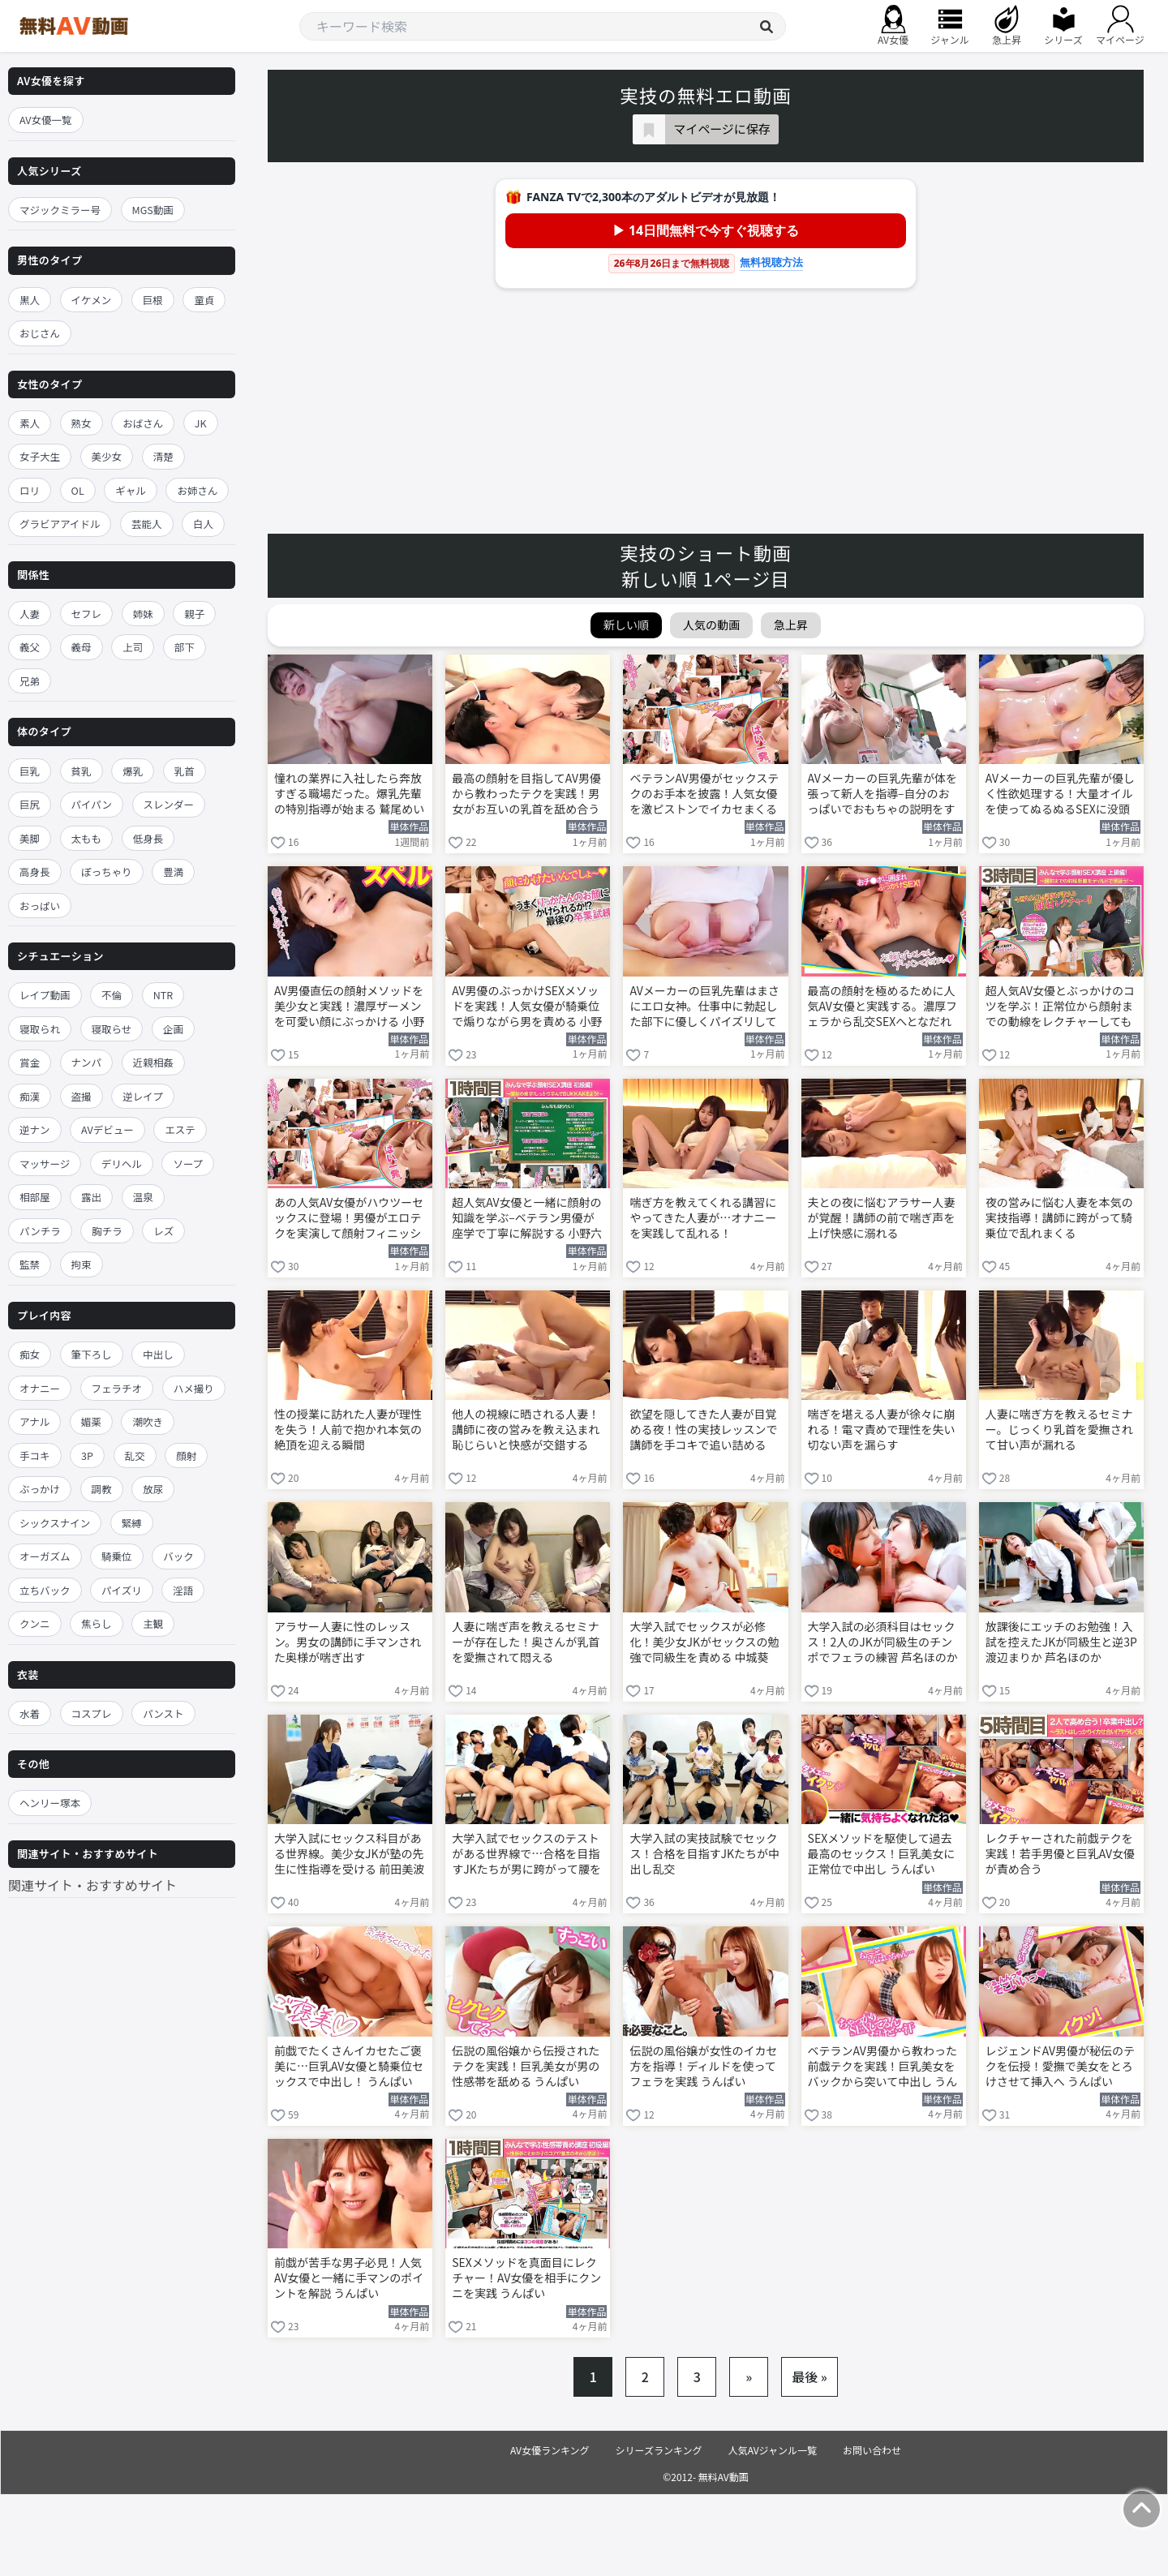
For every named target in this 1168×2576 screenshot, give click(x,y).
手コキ (34, 1455)
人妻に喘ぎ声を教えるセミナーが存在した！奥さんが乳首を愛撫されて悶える (525, 1642)
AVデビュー (107, 1129)
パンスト (163, 1713)
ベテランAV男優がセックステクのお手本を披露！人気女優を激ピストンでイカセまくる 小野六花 (704, 795)
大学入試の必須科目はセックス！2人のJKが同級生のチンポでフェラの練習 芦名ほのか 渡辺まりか (883, 1643)
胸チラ (107, 1231)
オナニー (39, 1388)
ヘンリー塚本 (49, 1802)
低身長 (148, 838)
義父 (29, 647)
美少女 (107, 456)
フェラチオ (117, 1388)
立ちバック (45, 1590)
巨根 (153, 299)
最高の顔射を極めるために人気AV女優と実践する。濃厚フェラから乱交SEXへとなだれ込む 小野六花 (882, 1007)
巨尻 (29, 804)
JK (201, 423)
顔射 (186, 1455)
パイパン (91, 804)
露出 (91, 1196)
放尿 (153, 1488)
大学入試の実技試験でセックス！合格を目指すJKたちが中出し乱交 (704, 1854)
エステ (180, 1129)
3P (87, 1455)
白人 (203, 523)
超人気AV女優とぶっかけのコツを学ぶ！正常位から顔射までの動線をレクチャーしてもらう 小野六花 (1060, 1007)
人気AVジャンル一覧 (772, 2450)
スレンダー (169, 804)
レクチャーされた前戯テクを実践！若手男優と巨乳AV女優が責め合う (1060, 1854)
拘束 (81, 1264)
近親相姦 (153, 1062)
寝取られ (39, 1029)
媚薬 (91, 1421)
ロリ (29, 490)
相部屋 (34, 1196)
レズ (163, 1231)
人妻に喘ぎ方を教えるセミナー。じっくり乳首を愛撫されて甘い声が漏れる (1059, 1429)
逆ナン (34, 1129)
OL (77, 490)
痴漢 (29, 1096)
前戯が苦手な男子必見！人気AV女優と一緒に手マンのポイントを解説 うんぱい (348, 2278)
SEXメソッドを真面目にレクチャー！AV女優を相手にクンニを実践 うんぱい (526, 2278)
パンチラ (40, 1231)
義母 (81, 647)
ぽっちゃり (106, 871)
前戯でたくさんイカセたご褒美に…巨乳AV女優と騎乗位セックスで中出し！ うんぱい (348, 2066)
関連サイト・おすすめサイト (92, 1885)
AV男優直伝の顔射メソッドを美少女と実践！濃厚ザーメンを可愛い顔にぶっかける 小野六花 (349, 1007)
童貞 (204, 299)
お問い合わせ (872, 2450)
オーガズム (45, 1556)
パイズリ (121, 1590)
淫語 (183, 1590)
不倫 (111, 994)
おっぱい (39, 905)
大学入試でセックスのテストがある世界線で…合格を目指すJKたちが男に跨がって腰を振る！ (526, 1855)
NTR (163, 994)
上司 (132, 647)
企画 (173, 1029)
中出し (158, 1354)
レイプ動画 (45, 994)
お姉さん (197, 490)
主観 (153, 1623)
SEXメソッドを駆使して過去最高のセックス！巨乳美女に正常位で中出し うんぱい (881, 1854)
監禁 (29, 1264)
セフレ (86, 613)
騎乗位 (116, 1556)
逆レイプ (142, 1096)
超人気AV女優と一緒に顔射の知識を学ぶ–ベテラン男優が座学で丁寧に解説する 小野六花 (527, 1219)
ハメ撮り (194, 1388)
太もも (86, 838)
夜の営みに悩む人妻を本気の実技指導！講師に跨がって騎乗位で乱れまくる (1059, 1218)
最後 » (809, 2376)
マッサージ (44, 1163)
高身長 (34, 871)
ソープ (188, 1163)
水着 (29, 1713)
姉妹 (143, 613)
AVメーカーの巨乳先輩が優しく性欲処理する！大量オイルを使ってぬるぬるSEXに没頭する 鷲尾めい (1060, 795)
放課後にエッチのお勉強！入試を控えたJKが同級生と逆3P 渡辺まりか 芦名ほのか (1061, 1642)
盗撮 (81, 1096)
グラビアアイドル (59, 523)
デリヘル (121, 1163)
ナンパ (86, 1062)
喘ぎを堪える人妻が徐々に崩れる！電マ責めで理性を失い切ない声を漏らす (881, 1429)
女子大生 (39, 456)
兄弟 (29, 681)
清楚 (163, 456)
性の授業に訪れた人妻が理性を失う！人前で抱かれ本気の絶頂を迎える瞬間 (348, 1429)
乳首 (184, 771)
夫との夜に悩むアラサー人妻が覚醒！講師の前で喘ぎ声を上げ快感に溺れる (881, 1218)
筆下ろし (91, 1354)
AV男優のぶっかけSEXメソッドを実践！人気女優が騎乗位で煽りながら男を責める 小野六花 (527, 1007)
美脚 (29, 838)
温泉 (143, 1196)
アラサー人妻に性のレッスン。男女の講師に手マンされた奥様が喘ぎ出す (347, 1642)
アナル (34, 1421)
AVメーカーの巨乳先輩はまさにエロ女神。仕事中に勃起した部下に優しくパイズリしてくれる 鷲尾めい (704, 1007)
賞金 (29, 1062)
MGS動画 (153, 209)
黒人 (29, 299)
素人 (29, 423)
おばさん (142, 423)
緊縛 (132, 1523)
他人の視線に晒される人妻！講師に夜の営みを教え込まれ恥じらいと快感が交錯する (525, 1429)
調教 (102, 1488)
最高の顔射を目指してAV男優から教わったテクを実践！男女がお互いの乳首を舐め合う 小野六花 (526, 795)
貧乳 (81, 771)
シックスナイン (54, 1523)
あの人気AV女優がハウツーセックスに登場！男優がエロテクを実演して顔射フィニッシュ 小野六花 (348, 1219)
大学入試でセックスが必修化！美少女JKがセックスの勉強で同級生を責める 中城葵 (704, 1642)
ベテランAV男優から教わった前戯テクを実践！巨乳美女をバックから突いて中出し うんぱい (883, 2067)
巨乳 (29, 771)
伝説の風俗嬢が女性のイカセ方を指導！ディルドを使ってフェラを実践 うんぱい (703, 2066)
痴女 (29, 1354)
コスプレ (91, 1713)
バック (178, 1556)
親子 (194, 613)
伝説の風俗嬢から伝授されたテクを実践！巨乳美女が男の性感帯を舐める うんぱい (525, 2066)
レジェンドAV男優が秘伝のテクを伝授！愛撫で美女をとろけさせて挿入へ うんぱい (1060, 2066)
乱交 (135, 1455)
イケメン (91, 299)
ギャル (130, 490)
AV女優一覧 (45, 119)
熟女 (81, 423)
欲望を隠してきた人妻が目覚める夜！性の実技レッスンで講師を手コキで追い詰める (703, 1429)
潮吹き (147, 1421)
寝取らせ (112, 1029)
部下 (184, 647)
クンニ (34, 1623)
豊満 (173, 871)
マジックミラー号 (60, 209)
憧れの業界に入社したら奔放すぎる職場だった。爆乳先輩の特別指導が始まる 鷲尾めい (349, 794)
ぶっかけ (39, 1488)
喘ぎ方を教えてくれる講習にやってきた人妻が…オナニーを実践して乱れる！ (702, 1218)
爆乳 (132, 771)
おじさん (39, 333)
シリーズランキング (659, 2450)
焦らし (96, 1623)
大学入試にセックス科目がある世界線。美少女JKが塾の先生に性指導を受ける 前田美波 (349, 1854)
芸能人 (146, 523)
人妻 (29, 613)
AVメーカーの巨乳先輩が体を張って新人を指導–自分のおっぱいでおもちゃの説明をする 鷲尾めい (882, 795)
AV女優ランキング (550, 2450)
